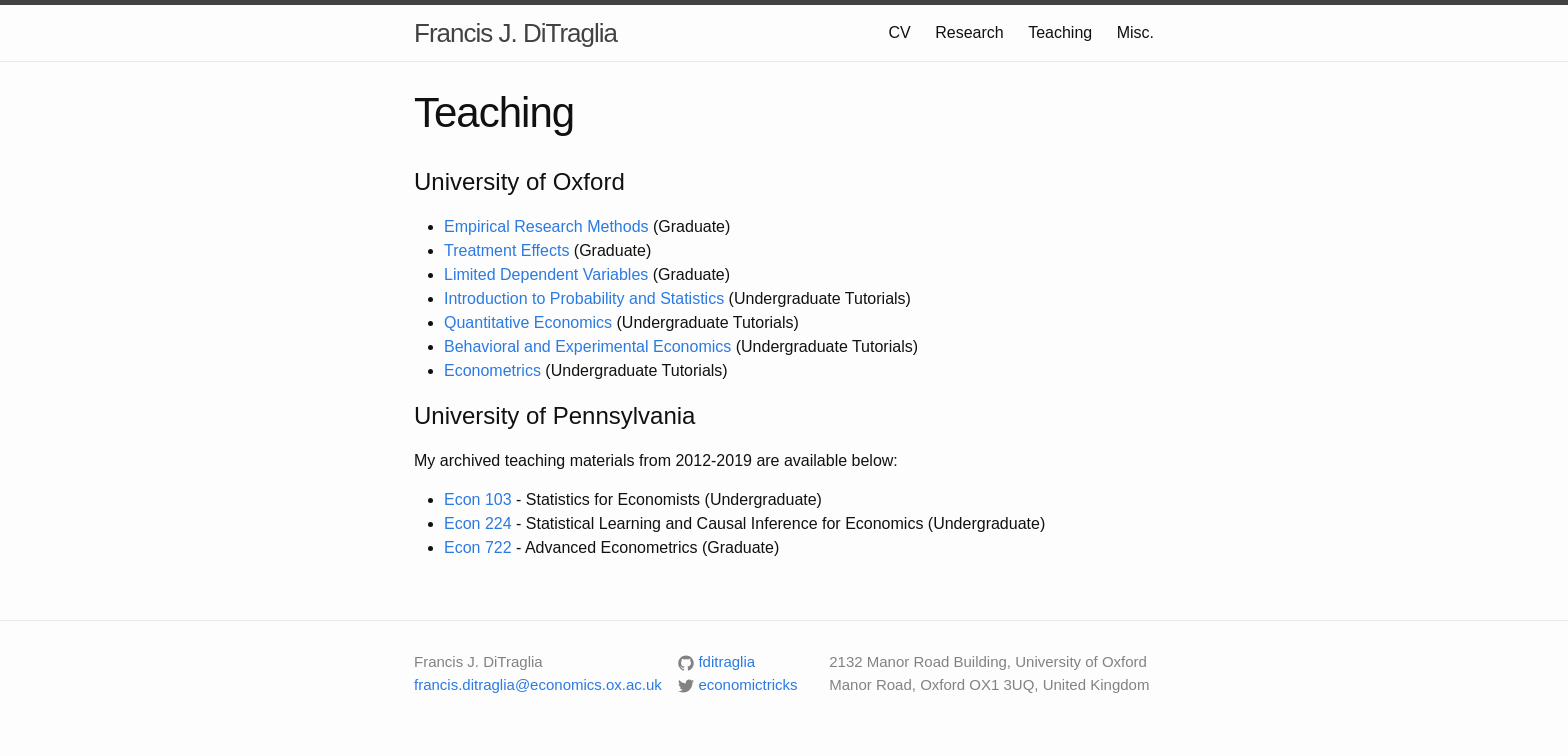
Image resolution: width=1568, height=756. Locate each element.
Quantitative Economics (528, 322)
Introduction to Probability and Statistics (584, 298)
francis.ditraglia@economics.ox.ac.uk (538, 684)
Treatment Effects (506, 250)
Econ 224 (478, 523)
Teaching (1060, 32)
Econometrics (492, 370)
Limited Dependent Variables (546, 274)
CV (900, 32)
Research (969, 32)
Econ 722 (478, 547)
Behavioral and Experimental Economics (587, 346)
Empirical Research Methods (546, 226)
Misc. (1135, 32)
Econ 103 (478, 499)
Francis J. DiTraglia (515, 33)
